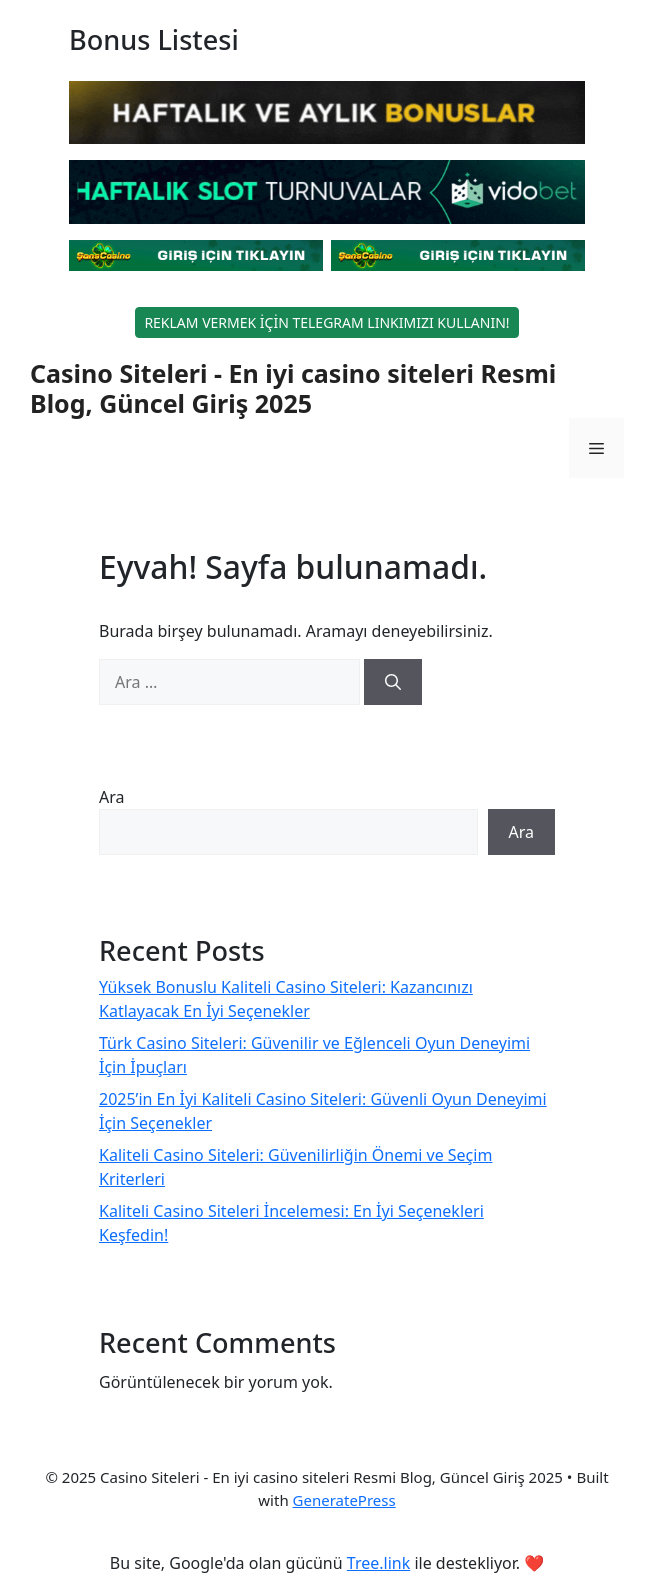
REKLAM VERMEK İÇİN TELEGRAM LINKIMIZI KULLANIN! (326, 322)
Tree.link (378, 1563)
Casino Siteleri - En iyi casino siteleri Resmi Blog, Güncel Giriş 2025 (293, 388)
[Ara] (393, 682)
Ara (112, 797)
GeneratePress (344, 1500)
